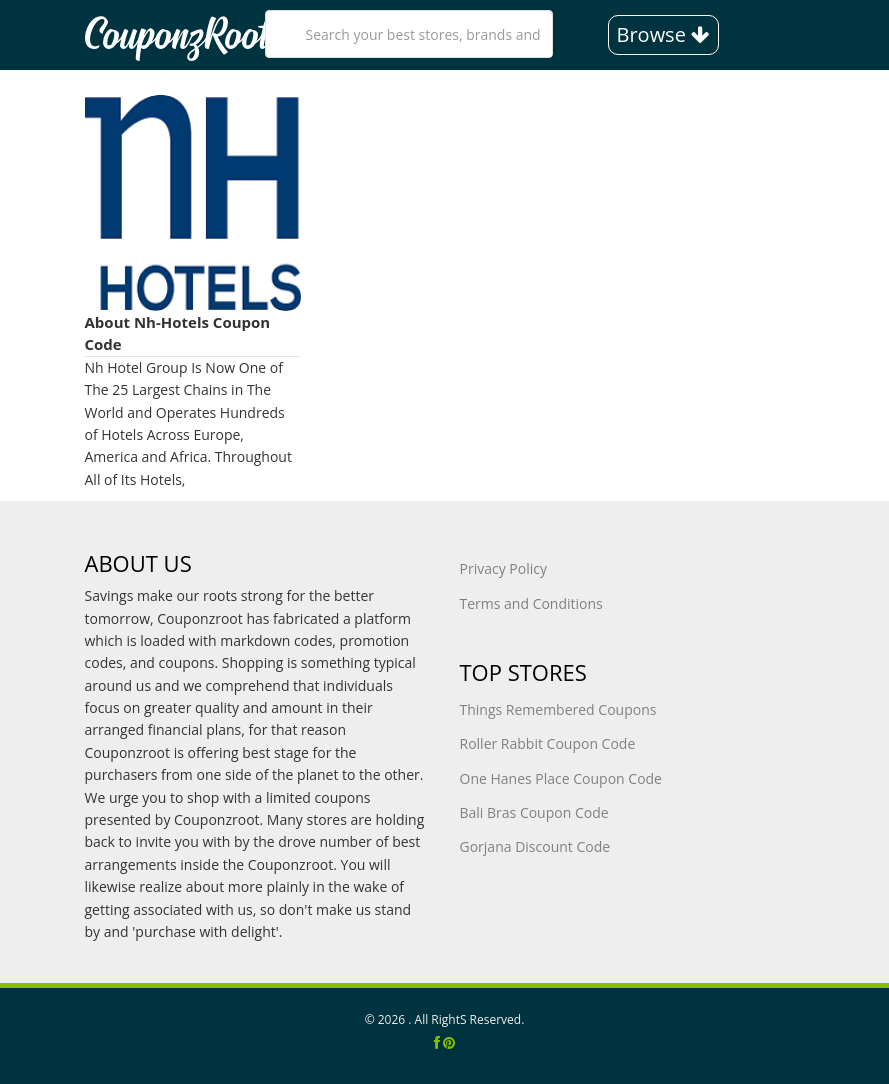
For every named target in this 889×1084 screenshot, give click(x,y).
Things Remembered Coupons (558, 709)
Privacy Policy (503, 568)
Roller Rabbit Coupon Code (548, 743)
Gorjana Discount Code (535, 846)
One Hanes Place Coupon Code (561, 778)
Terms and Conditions (531, 603)
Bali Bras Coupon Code (534, 812)
